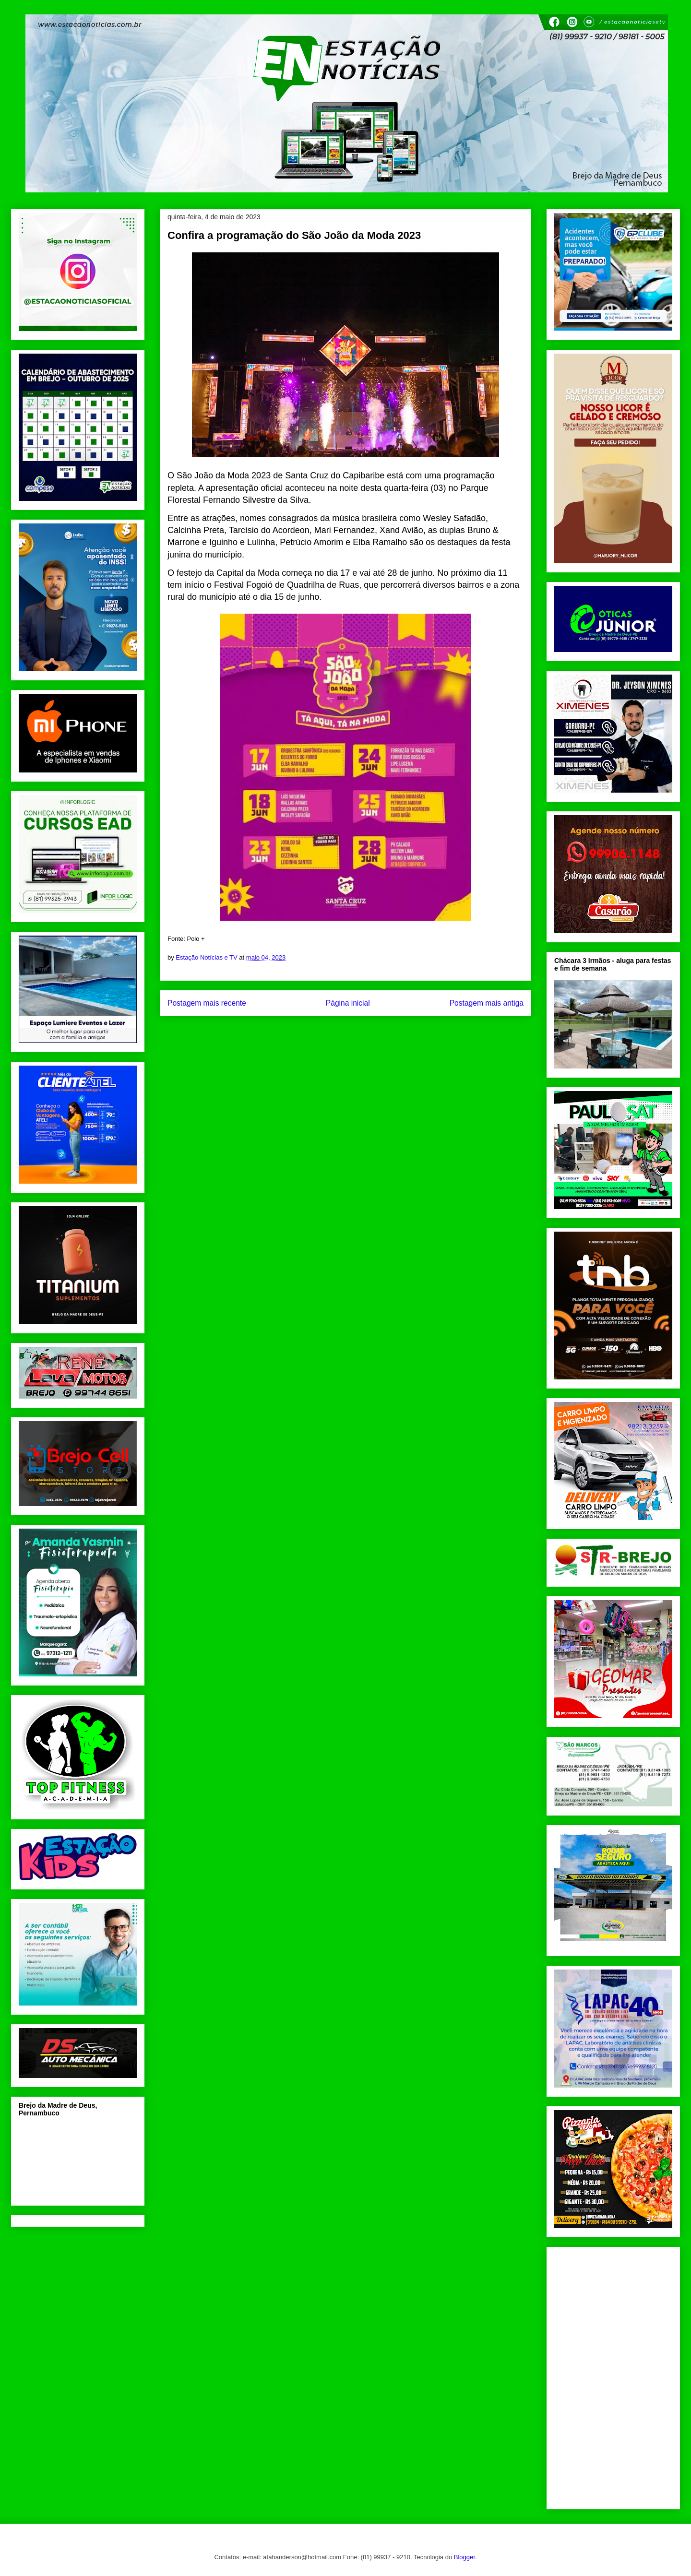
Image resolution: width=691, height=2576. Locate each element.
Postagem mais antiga (487, 1003)
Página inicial (348, 1003)
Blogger (464, 2557)
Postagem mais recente (206, 1003)
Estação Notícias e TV (207, 957)
